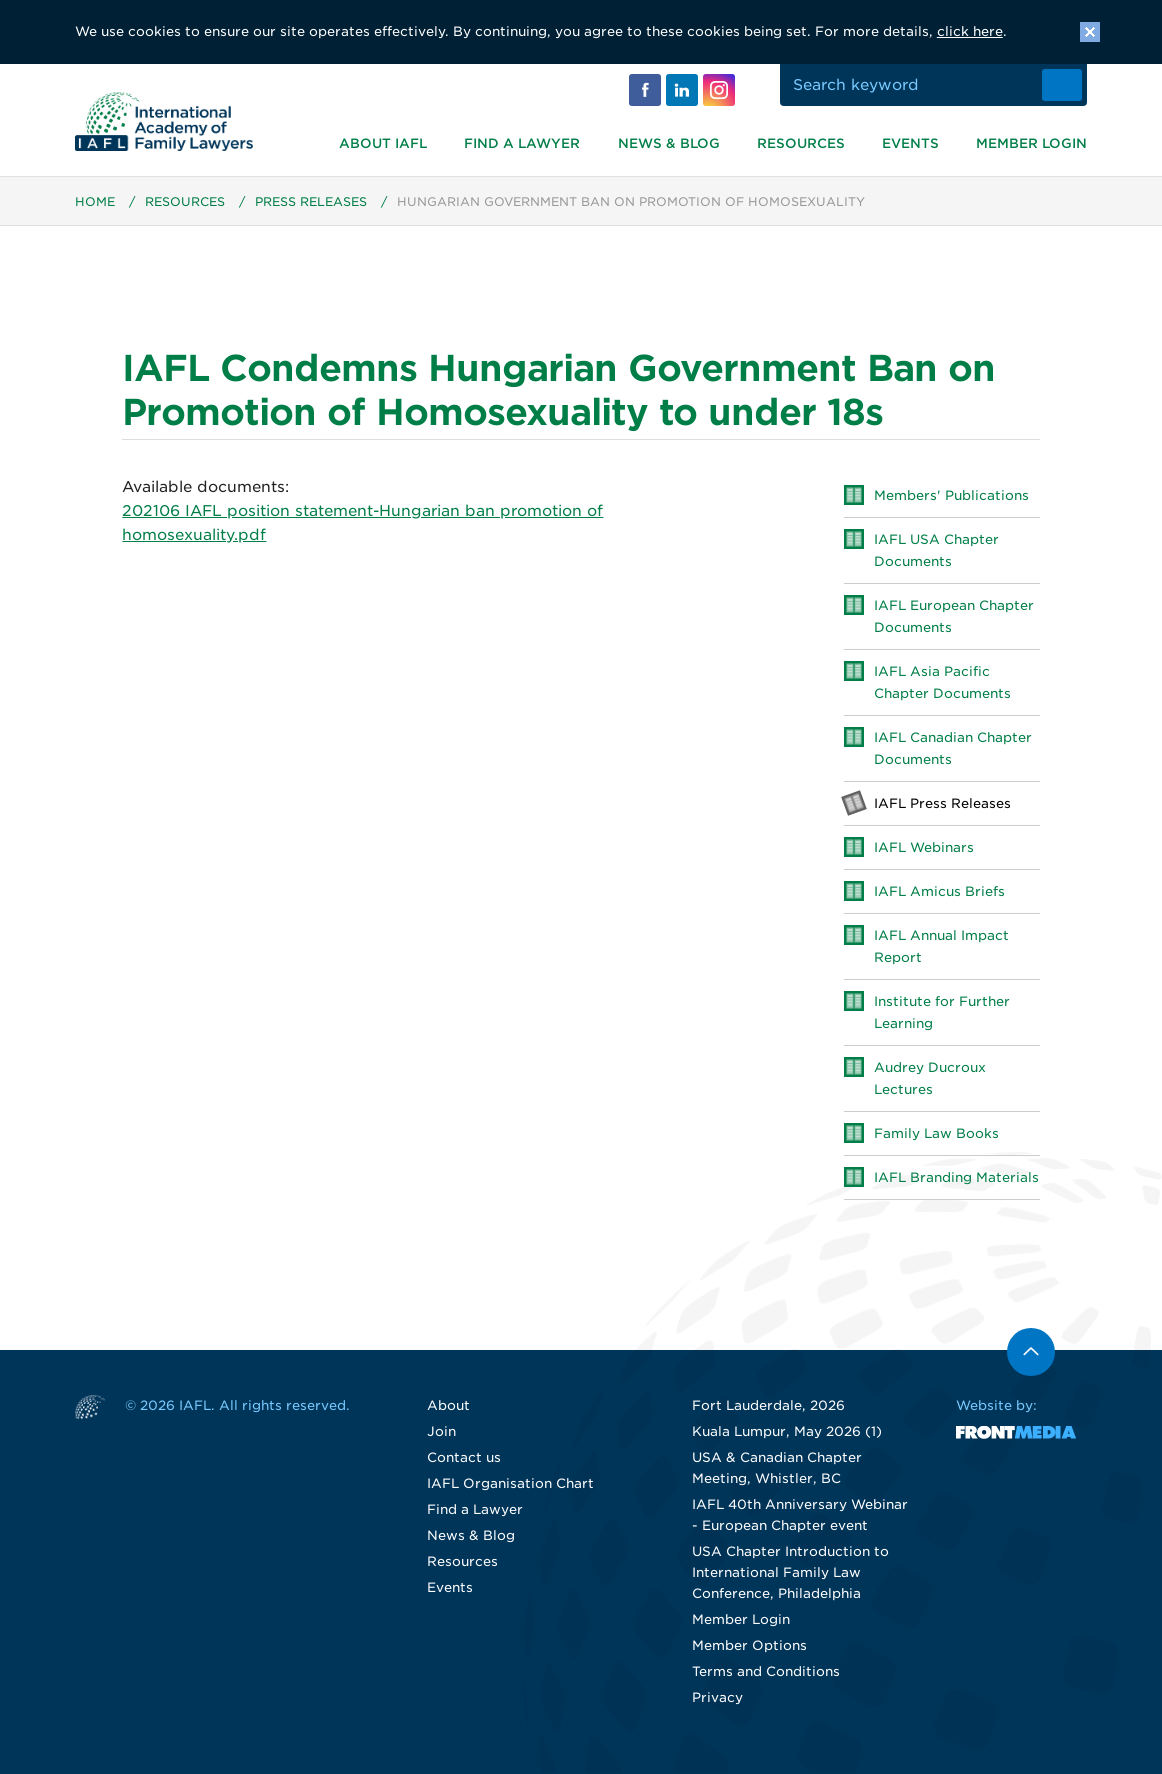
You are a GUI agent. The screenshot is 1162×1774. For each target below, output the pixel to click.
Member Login (1031, 143)
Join (441, 1432)
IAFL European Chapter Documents (954, 617)
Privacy (717, 1698)
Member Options (749, 1646)
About (448, 1406)
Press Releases (311, 202)
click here (970, 31)
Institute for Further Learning (942, 1013)
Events (910, 143)
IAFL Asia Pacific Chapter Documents (942, 683)
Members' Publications (951, 496)
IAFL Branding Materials (956, 1178)
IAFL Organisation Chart (510, 1484)
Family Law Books (936, 1134)
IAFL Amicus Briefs (939, 892)
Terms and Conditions (766, 1672)
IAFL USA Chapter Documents (936, 551)
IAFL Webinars (924, 848)
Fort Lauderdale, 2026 (768, 1406)
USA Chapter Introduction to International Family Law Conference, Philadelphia (790, 1573)
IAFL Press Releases (942, 804)
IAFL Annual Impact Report (941, 947)
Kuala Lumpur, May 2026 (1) (787, 1432)
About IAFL (383, 143)
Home (95, 202)
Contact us (464, 1458)
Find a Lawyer (522, 143)
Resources (801, 143)
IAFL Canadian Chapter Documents (953, 749)
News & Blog (669, 143)
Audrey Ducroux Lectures (930, 1079)
